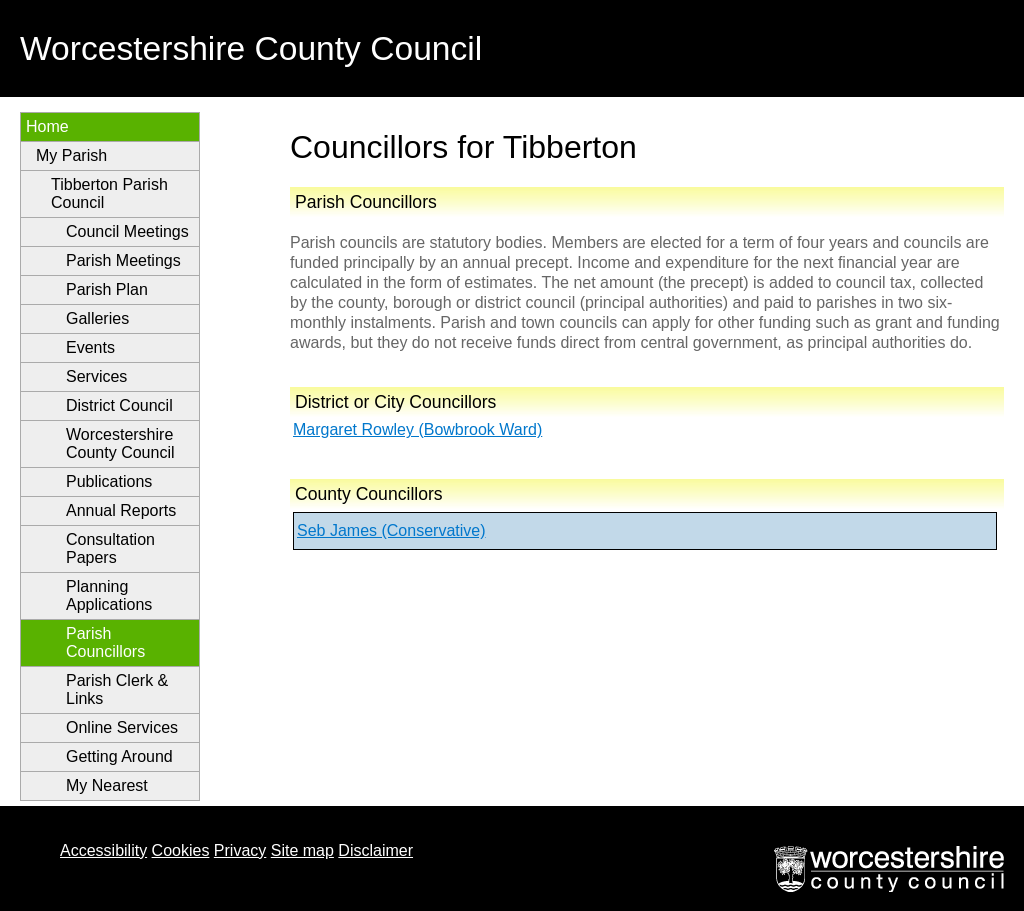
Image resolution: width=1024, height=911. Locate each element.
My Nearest (107, 785)
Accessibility (103, 850)
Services (96, 376)
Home (47, 126)
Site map (302, 850)
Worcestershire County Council (120, 443)
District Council (119, 405)
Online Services (122, 727)
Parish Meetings (123, 260)
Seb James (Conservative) (391, 530)
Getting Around (119, 756)
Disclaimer (375, 850)
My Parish (71, 155)
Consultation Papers (110, 548)
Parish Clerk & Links (117, 689)
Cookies (181, 850)
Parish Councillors (105, 642)
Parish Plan (107, 289)
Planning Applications (109, 595)
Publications (109, 481)
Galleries (97, 318)
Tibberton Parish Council (109, 193)
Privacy (240, 850)
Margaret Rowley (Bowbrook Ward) (417, 429)
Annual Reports (121, 510)
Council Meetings (127, 231)
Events (90, 347)
